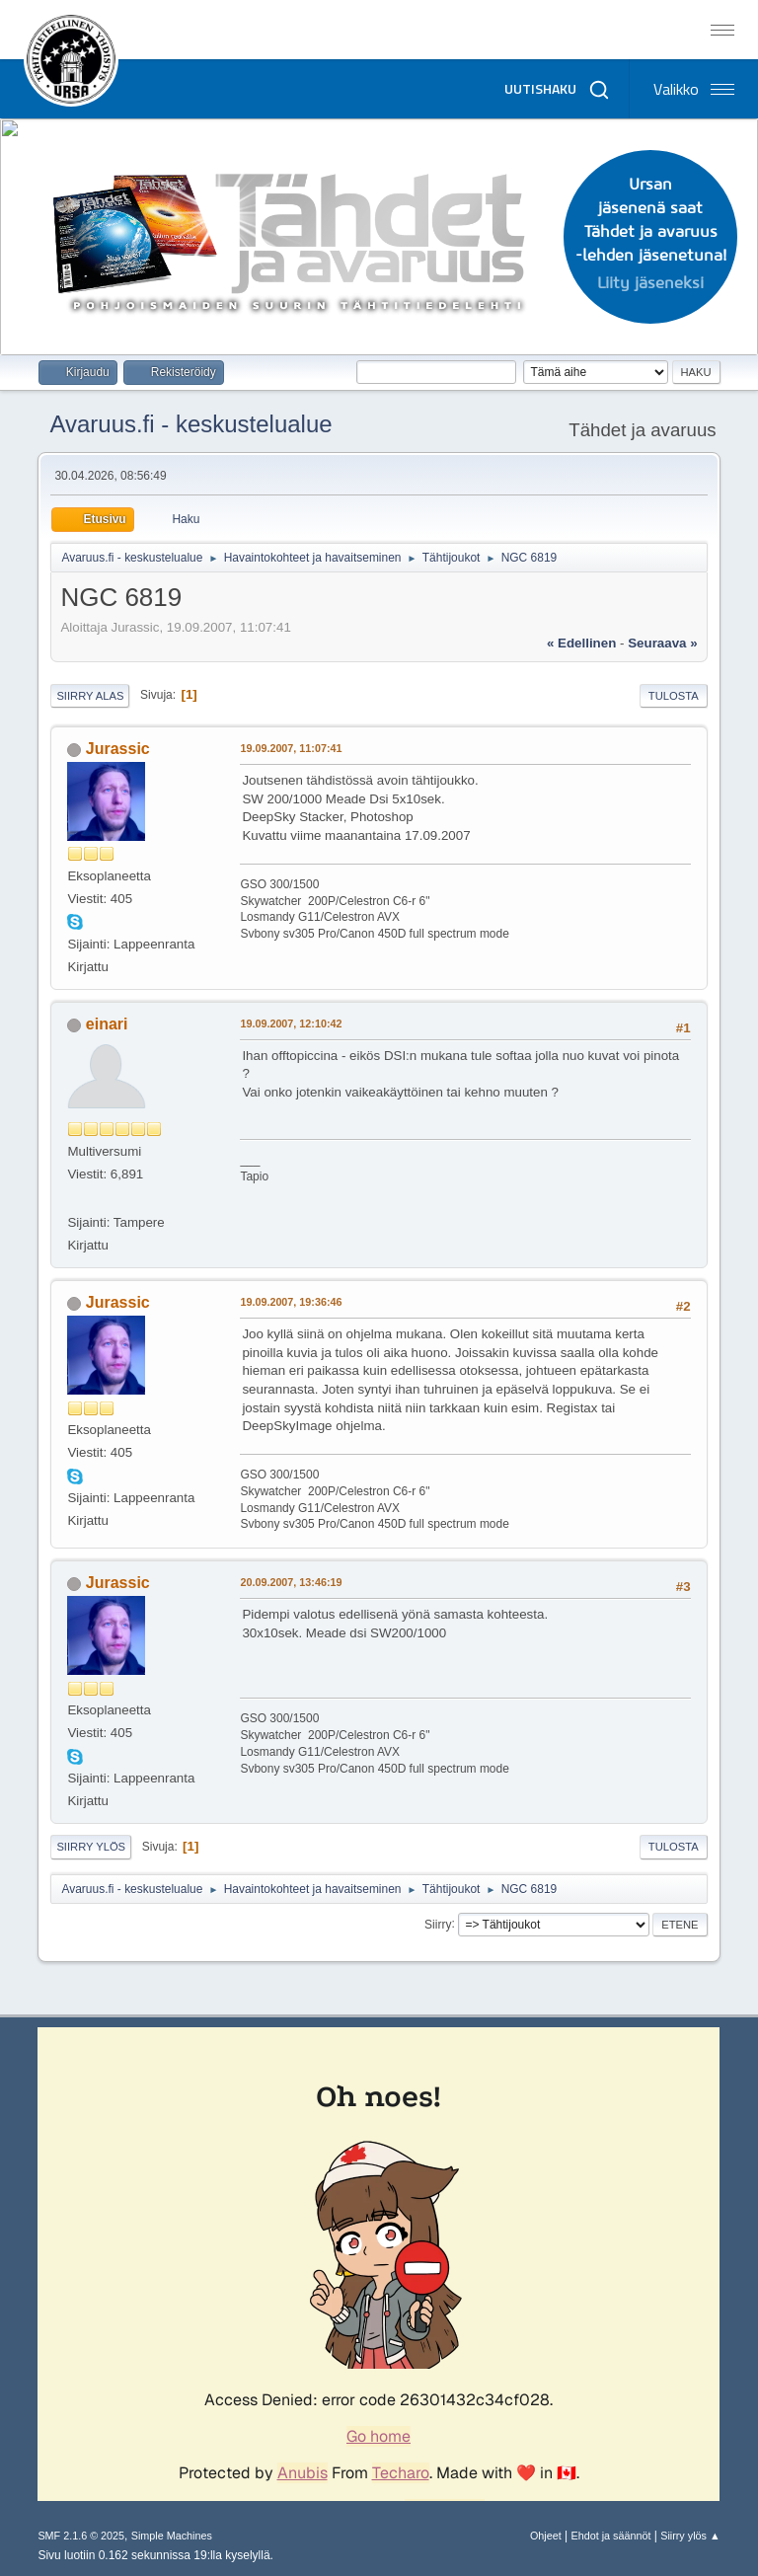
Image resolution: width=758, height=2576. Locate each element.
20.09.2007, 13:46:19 (290, 1582)
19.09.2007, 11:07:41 (290, 748)
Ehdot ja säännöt (610, 2535)
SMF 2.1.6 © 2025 (81, 2535)
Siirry (437, 1924)
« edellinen (581, 643)
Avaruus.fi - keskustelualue (190, 424)
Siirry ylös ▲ (690, 2535)
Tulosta (673, 696)
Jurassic (118, 748)
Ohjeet (546, 2535)
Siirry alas (89, 696)
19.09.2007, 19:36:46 (290, 1302)
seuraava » (662, 643)
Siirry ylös (90, 1847)
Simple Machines (171, 2535)
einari (107, 1024)
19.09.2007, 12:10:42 (290, 1023)
